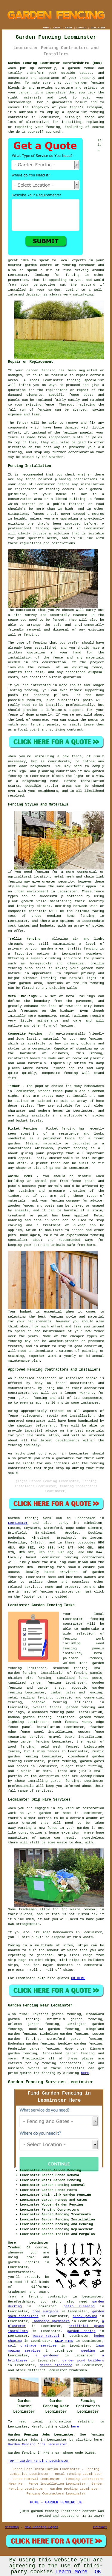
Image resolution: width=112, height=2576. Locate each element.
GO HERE (78, 1978)
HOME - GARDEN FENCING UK (56, 2502)
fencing (52, 489)
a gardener (47, 2355)
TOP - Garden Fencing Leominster (38, 2461)
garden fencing (89, 83)
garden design (81, 2331)
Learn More (71, 2572)
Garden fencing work (29, 1518)
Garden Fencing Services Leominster (50, 2082)
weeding (88, 2351)
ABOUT (68, 27)
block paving (85, 2316)
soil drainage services (32, 2345)
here (85, 2073)
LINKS (56, 27)
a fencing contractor (44, 2296)
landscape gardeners (51, 2321)
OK (98, 2572)
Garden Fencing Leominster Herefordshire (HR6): (56, 63)
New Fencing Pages (41, 2527)
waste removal (46, 2336)
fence (13, 437)
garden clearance (56, 2365)
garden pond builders (83, 2360)
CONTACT (81, 27)
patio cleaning (79, 2306)
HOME (46, 27)
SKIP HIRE (64, 2341)
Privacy (100, 2527)
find (23, 2014)
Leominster (18, 1523)
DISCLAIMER (98, 27)
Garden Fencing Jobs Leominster (37, 2444)
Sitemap (12, 2527)
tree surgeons (45, 2311)
